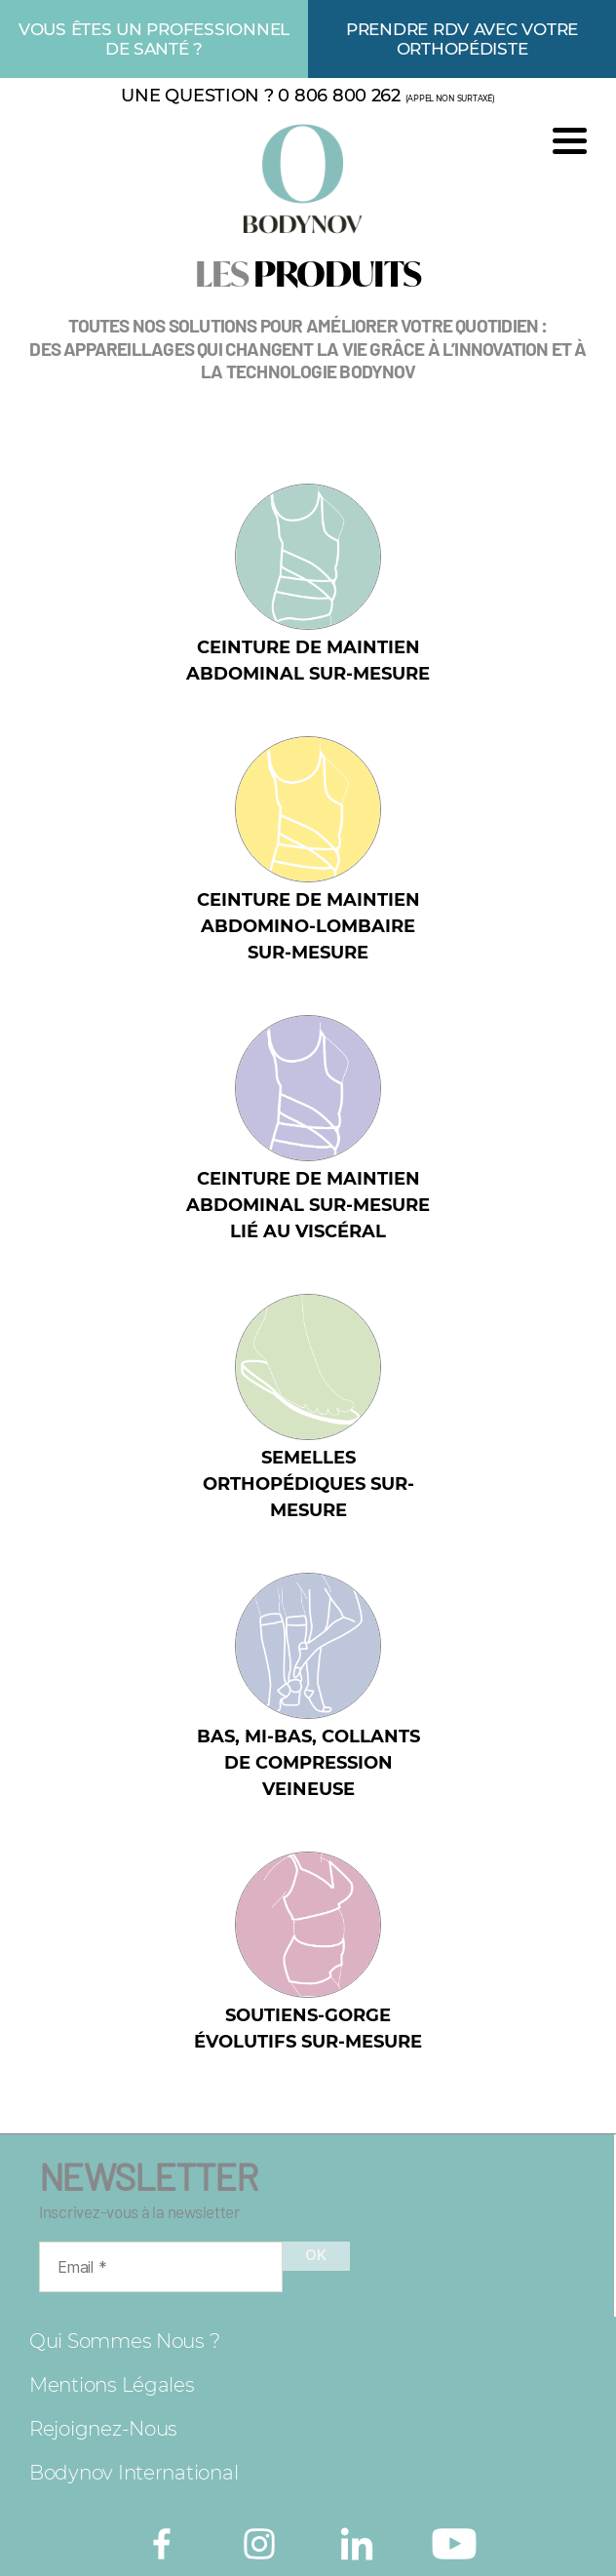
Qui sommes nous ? (124, 2341)
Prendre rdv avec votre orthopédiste (462, 39)
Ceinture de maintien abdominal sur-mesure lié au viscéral (308, 1205)
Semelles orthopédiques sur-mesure (308, 1484)
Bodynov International (133, 2472)
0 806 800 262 (339, 95)
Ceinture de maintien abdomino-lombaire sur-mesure (308, 926)
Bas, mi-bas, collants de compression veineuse (308, 1763)
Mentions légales (112, 2385)
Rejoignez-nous (103, 2428)
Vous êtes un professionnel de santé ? (154, 39)
